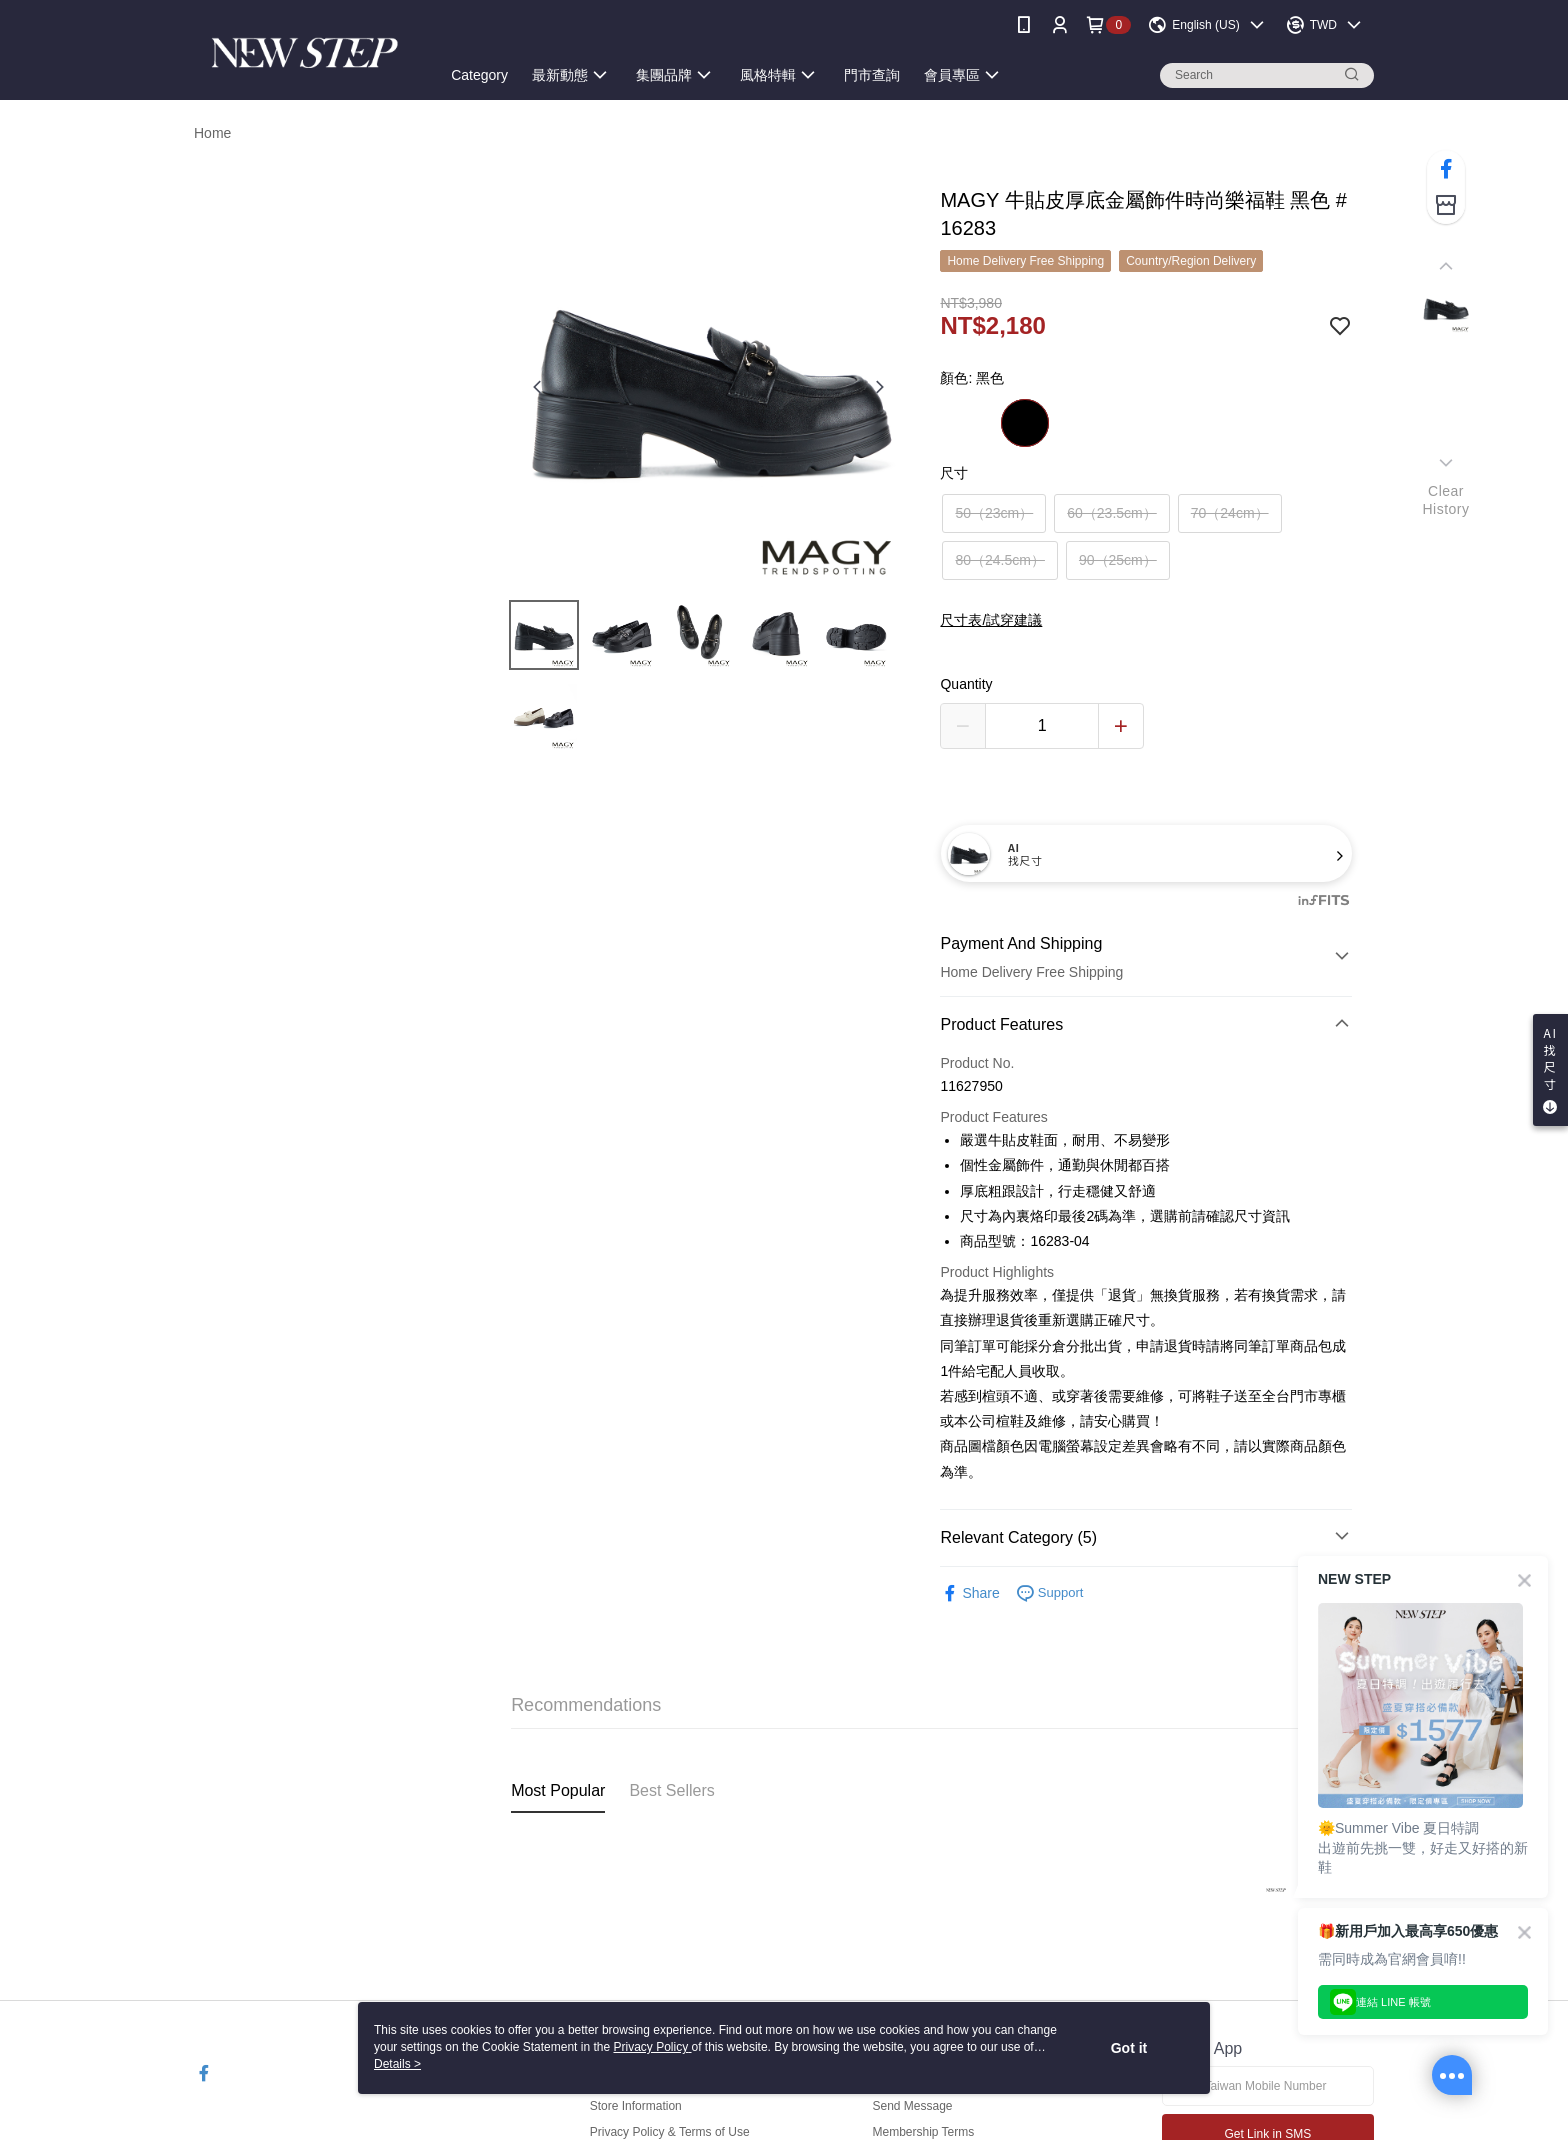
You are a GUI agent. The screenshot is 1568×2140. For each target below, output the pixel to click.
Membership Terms (923, 2132)
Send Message (912, 2106)
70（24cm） (1230, 513)
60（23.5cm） (1111, 513)
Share (969, 1593)
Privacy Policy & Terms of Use (670, 2132)
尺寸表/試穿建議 (991, 620)
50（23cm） (994, 513)
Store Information (636, 2106)
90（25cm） (1118, 560)
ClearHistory (1445, 500)
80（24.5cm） (999, 560)
